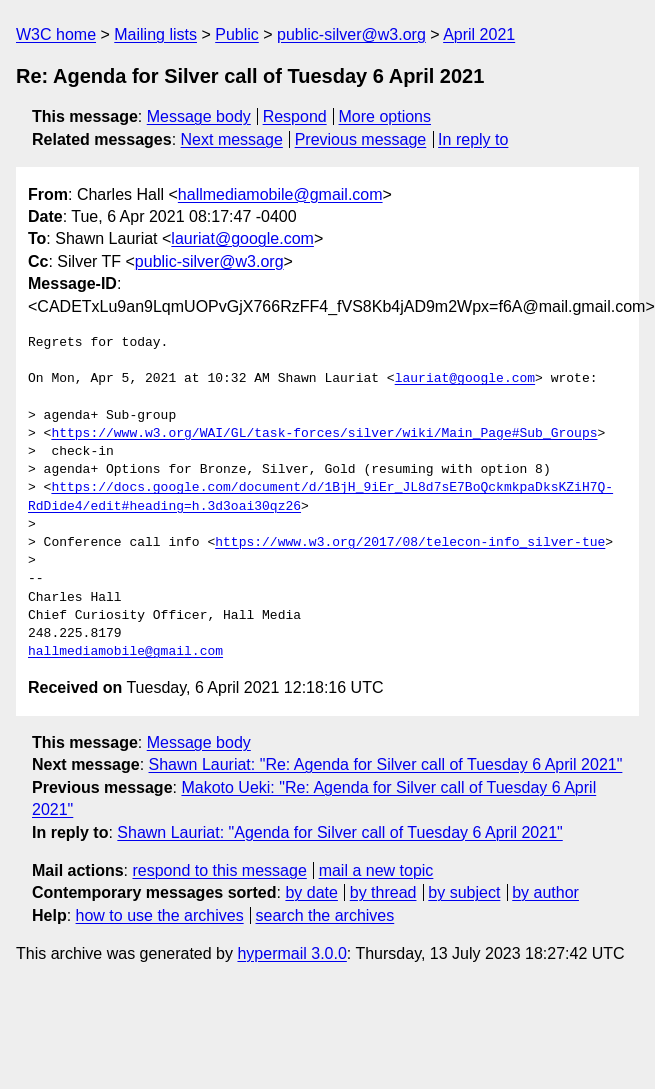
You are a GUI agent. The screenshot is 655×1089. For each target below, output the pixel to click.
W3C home (56, 34)
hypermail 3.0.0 (291, 953)
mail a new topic (376, 870)
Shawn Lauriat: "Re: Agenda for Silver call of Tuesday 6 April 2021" (386, 764)
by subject (464, 892)
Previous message (361, 139)
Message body (199, 116)
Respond (295, 116)
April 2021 (479, 34)
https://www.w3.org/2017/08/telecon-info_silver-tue (410, 543)
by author (545, 892)
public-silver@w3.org (351, 34)
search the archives (325, 915)
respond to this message (219, 870)
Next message (232, 139)
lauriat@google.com (242, 238)
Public (237, 34)
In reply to (473, 139)
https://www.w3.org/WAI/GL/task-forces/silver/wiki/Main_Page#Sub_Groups (324, 434)
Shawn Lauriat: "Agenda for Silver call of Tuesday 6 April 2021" (339, 832)
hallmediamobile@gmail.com (280, 194)
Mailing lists (155, 34)
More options (385, 116)
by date (311, 892)
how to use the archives (160, 915)
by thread (383, 892)
